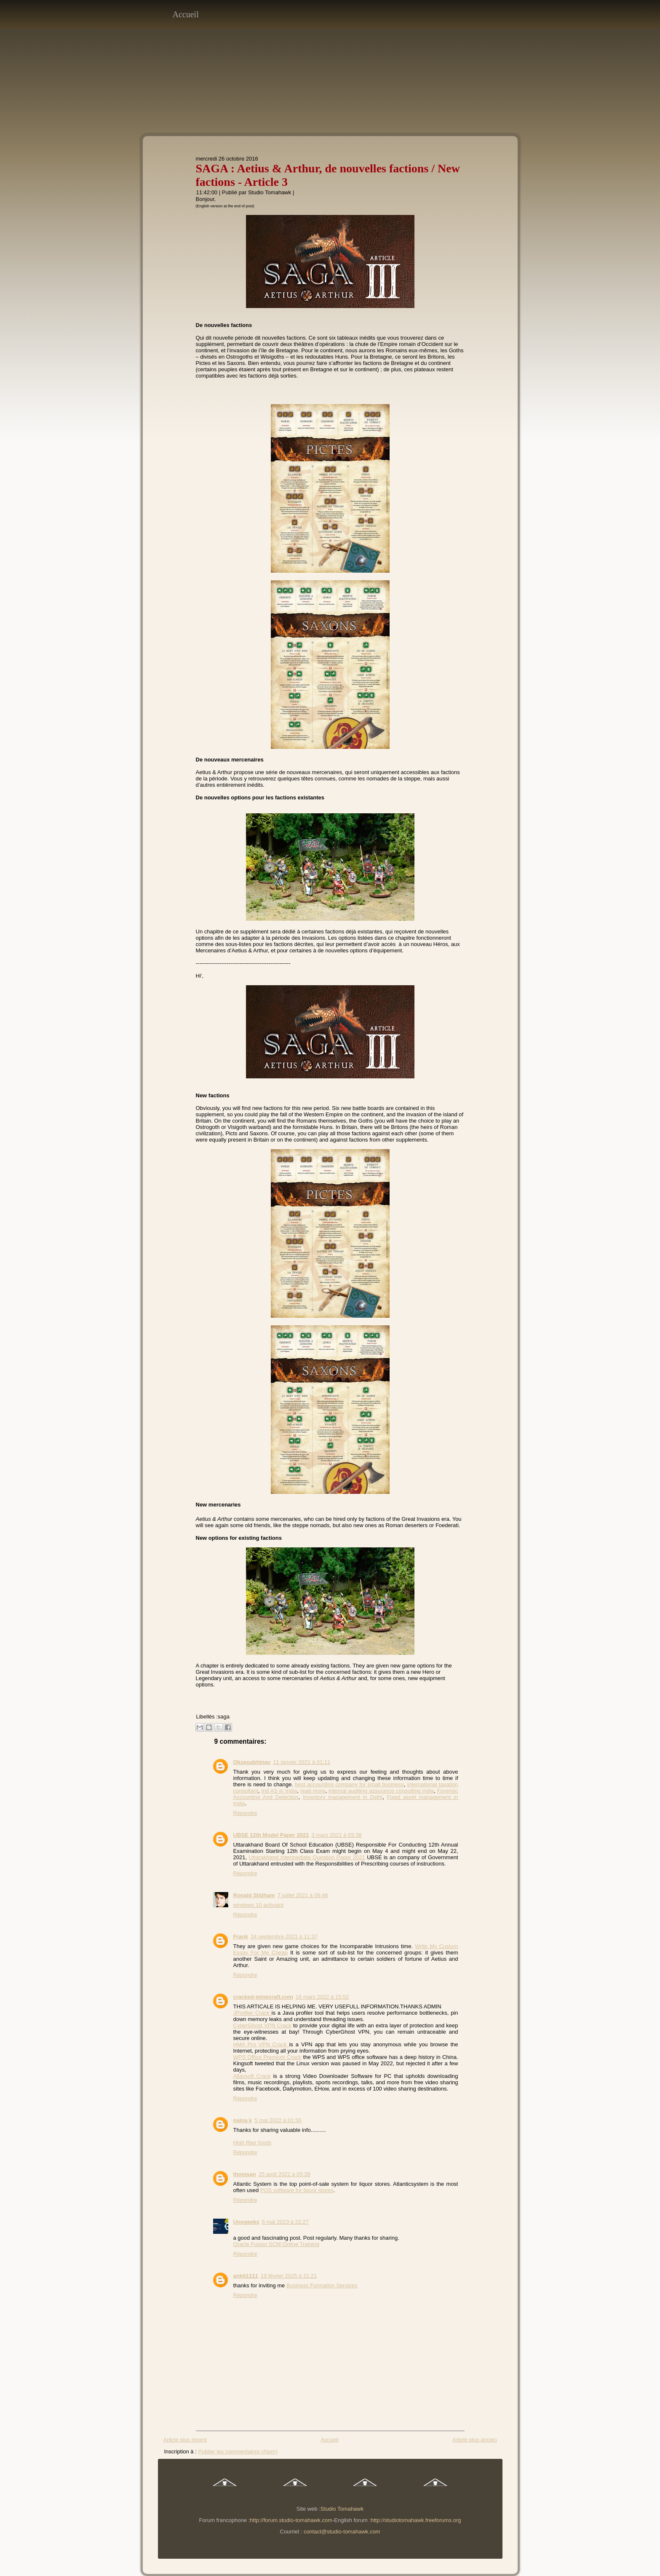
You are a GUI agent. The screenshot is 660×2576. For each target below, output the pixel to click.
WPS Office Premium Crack (267, 2057)
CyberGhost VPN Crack (262, 2025)
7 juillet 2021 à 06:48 (302, 1895)
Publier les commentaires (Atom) (238, 2451)
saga (224, 1716)
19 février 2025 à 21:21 (289, 2276)
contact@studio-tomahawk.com (342, 2531)
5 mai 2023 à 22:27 (285, 2222)
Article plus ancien (474, 2440)
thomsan (244, 2174)
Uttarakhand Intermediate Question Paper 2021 (307, 1857)
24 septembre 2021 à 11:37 (284, 1936)
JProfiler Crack (252, 2013)
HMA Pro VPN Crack (261, 2044)
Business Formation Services (321, 2285)
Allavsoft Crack (252, 2076)
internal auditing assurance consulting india (381, 1791)
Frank (240, 1936)
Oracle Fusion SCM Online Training (276, 2244)
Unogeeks (246, 2222)
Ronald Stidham (254, 1895)
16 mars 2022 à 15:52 (322, 1997)
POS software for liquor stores (296, 2190)
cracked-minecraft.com (263, 1997)
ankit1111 (245, 2276)
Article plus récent (185, 2440)
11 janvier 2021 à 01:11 (301, 1762)
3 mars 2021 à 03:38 (336, 1835)
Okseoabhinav (252, 1762)
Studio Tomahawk (269, 192)
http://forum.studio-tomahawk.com (291, 2520)
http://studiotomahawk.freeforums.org (416, 2520)
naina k (242, 2120)
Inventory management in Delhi (342, 1797)
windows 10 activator (258, 1905)
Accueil (186, 14)
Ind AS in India (279, 1791)
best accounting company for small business (349, 1784)
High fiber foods (252, 2142)
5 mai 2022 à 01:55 (277, 2120)
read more (313, 1791)
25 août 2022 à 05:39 (284, 2174)
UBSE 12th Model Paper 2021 (271, 1835)
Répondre (245, 1813)
